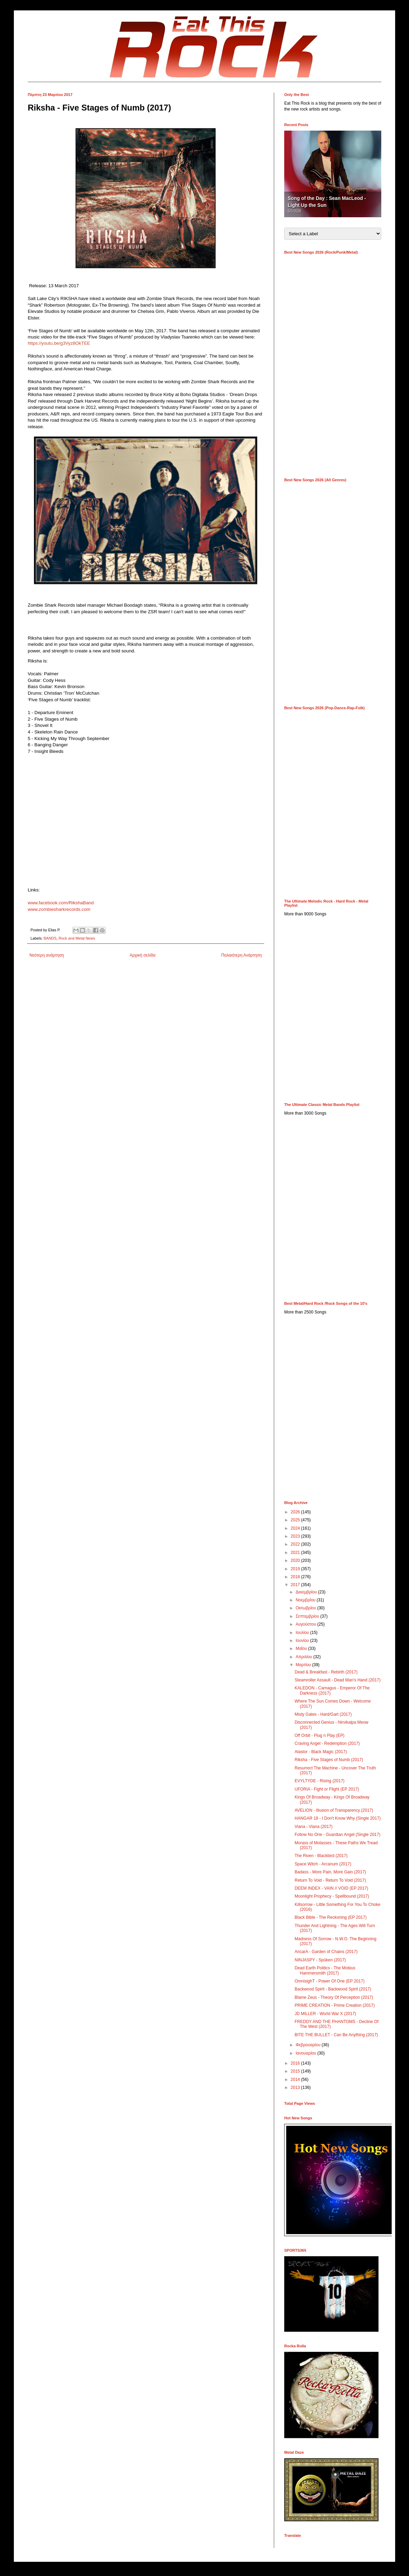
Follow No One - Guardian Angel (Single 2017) (337, 1834)
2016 (296, 2063)
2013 (296, 2087)
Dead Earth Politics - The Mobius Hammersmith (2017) (325, 1970)
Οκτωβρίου (306, 1608)
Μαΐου (302, 1648)
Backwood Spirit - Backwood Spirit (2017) (333, 1989)
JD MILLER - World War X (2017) (325, 2013)
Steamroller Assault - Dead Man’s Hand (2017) (338, 1680)
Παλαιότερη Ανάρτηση (241, 955)
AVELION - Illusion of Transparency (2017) (334, 1810)
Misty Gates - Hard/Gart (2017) (323, 1714)
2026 (296, 1512)
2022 (296, 1544)
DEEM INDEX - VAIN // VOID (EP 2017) (331, 1888)
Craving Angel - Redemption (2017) (327, 1743)
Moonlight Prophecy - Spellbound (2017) (332, 1896)
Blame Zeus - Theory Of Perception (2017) (334, 1997)
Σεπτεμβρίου (308, 1616)
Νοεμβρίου (306, 1600)
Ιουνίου (303, 1640)
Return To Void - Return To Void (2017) (330, 1880)
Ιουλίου (303, 1632)
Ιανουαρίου (306, 2053)
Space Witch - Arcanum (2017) (323, 1864)
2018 (296, 1576)
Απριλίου (304, 1656)
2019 (296, 1568)
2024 (296, 1528)
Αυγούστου (306, 1624)
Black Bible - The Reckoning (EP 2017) (331, 1917)
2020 (296, 1560)
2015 (296, 2071)
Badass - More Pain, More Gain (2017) (330, 1872)
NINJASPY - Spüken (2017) (320, 1960)
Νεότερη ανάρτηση (46, 955)
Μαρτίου (304, 1664)
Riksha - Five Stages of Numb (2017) (329, 1759)
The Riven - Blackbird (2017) (321, 1855)
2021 (296, 1552)
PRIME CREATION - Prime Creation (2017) (335, 2005)
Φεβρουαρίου (309, 2044)
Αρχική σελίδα (143, 955)
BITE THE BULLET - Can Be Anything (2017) (336, 2034)
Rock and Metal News (77, 938)
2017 (296, 1584)
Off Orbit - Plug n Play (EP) (320, 1735)
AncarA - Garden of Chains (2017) (326, 1951)
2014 (296, 2079)
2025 (296, 1520)
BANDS (50, 938)
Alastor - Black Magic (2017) (321, 1751)
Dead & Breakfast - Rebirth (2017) (326, 1672)
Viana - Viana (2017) (314, 1826)
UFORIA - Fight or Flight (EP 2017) (327, 1789)
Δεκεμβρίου (307, 1592)
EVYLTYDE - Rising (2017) (320, 1780)
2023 (296, 1536)
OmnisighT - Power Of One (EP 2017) (330, 1981)
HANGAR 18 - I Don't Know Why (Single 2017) (338, 1818)
